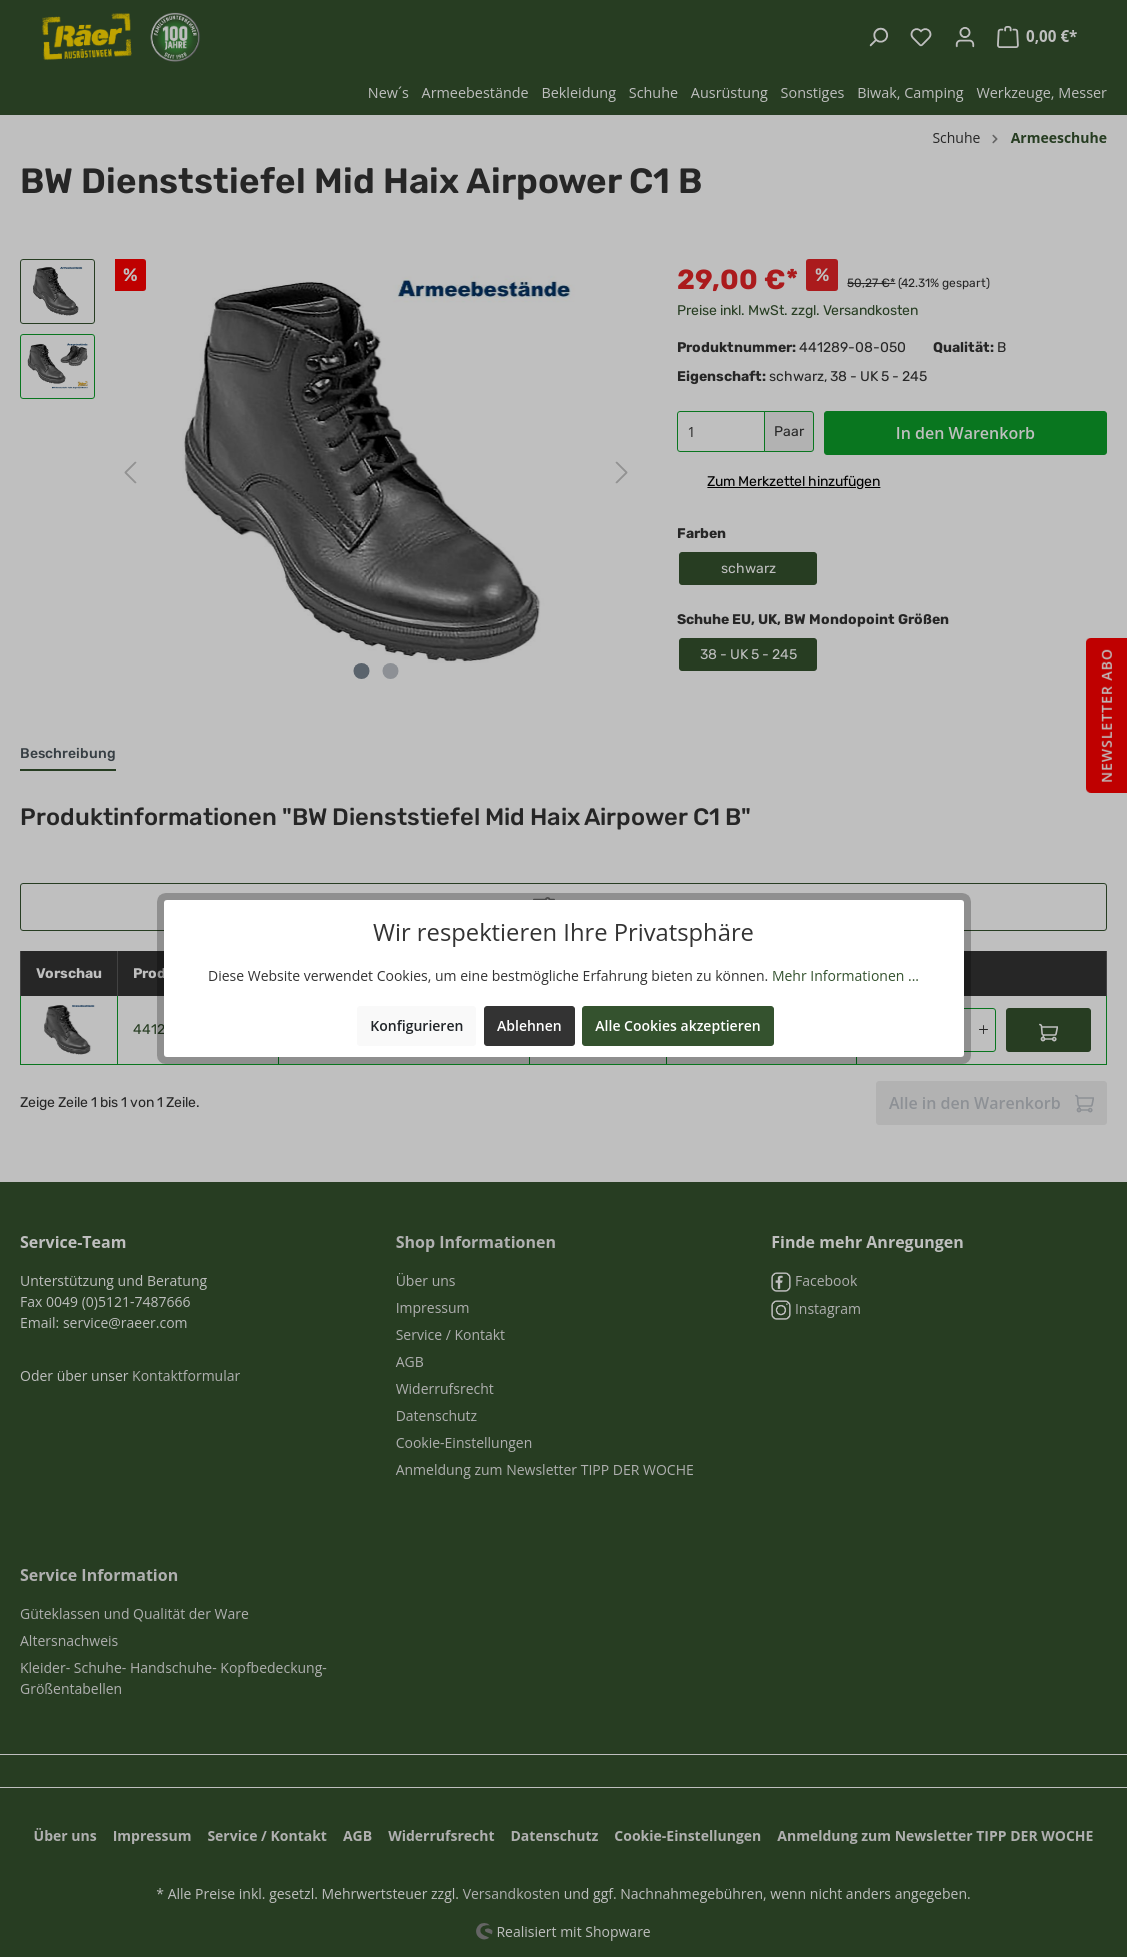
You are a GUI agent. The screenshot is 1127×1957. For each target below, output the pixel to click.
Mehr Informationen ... (845, 975)
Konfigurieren (416, 1025)
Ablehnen (529, 1025)
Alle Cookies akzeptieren (677, 1025)
